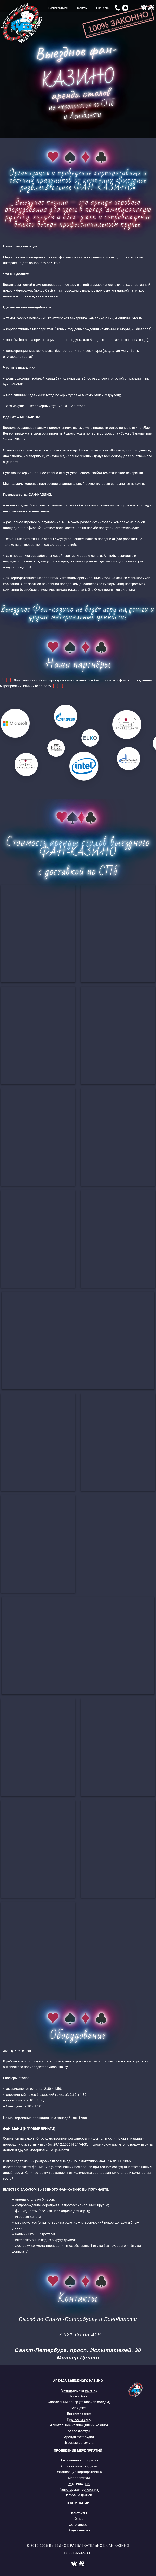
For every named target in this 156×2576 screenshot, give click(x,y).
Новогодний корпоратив (79, 2460)
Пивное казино (79, 2419)
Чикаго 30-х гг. (14, 439)
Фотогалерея (79, 2525)
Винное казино (79, 2413)
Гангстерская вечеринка (79, 2489)
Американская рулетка (79, 2390)
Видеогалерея (79, 2530)
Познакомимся (58, 8)
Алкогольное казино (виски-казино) (79, 2425)
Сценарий (102, 8)
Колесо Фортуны (79, 2431)
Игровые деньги (79, 2495)
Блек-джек (79, 2408)
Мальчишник (78, 2483)
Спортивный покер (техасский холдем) (79, 2402)
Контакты (79, 2513)
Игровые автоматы (79, 2443)
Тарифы (82, 8)
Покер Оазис (79, 2396)
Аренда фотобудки (79, 2437)
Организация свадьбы (79, 2466)
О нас (79, 2519)
